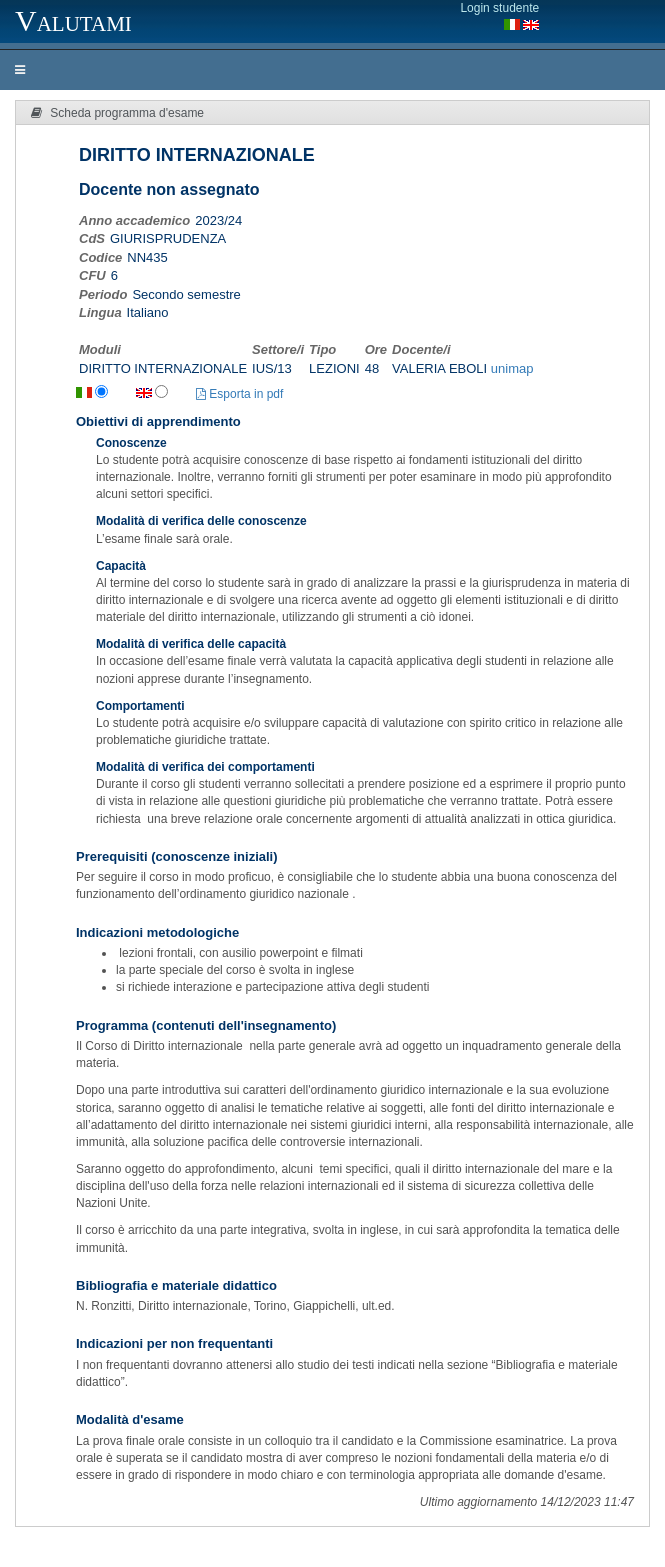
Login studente (499, 8)
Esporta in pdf (239, 394)
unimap (512, 368)
